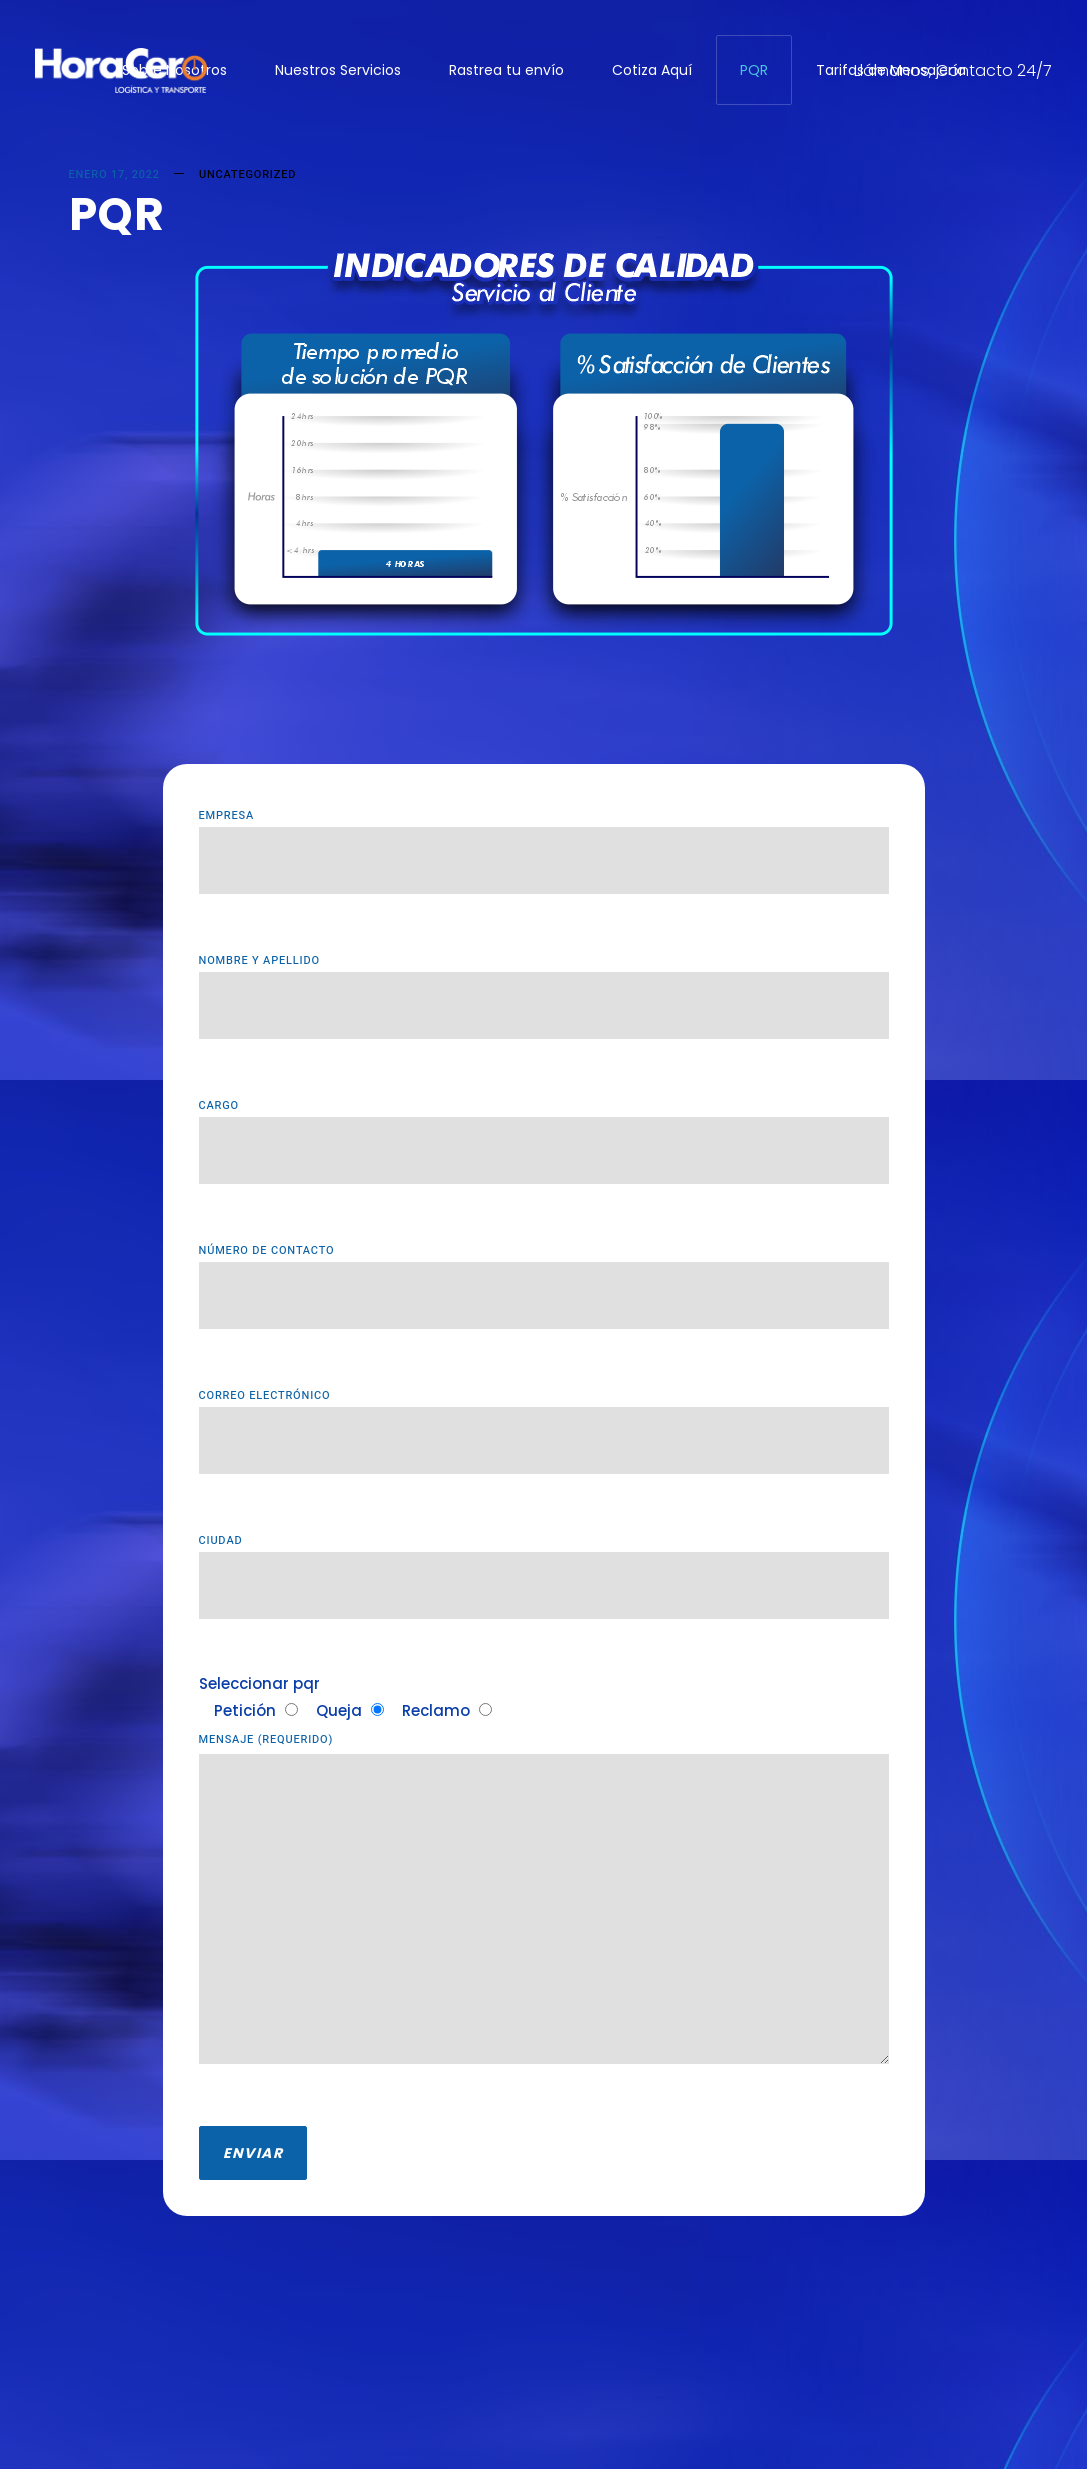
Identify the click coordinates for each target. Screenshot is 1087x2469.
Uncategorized (247, 174)
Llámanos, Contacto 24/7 (953, 70)
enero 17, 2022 (114, 174)
